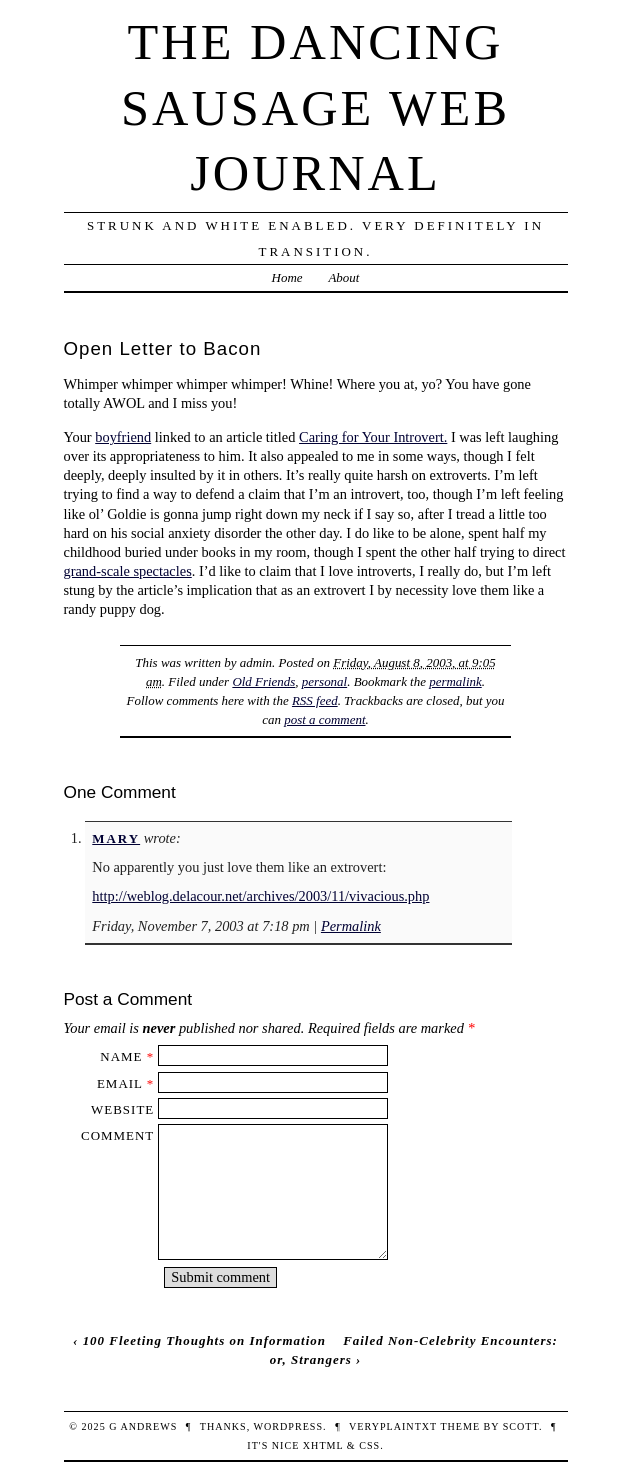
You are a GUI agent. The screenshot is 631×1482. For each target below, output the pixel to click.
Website (122, 1109)
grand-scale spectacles (128, 571)
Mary (116, 838)
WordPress (288, 1426)
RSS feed (315, 700)
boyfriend (123, 437)
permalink (455, 681)
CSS (369, 1445)
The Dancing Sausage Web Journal (315, 107)
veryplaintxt (393, 1426)
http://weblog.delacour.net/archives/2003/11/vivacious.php (260, 896)
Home (287, 277)
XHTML (323, 1445)
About (343, 277)
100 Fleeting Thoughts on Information (204, 1340)
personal (324, 681)
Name (121, 1056)
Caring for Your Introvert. (373, 437)
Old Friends (263, 681)
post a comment (324, 719)
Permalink (351, 926)
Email (120, 1083)
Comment (117, 1135)
